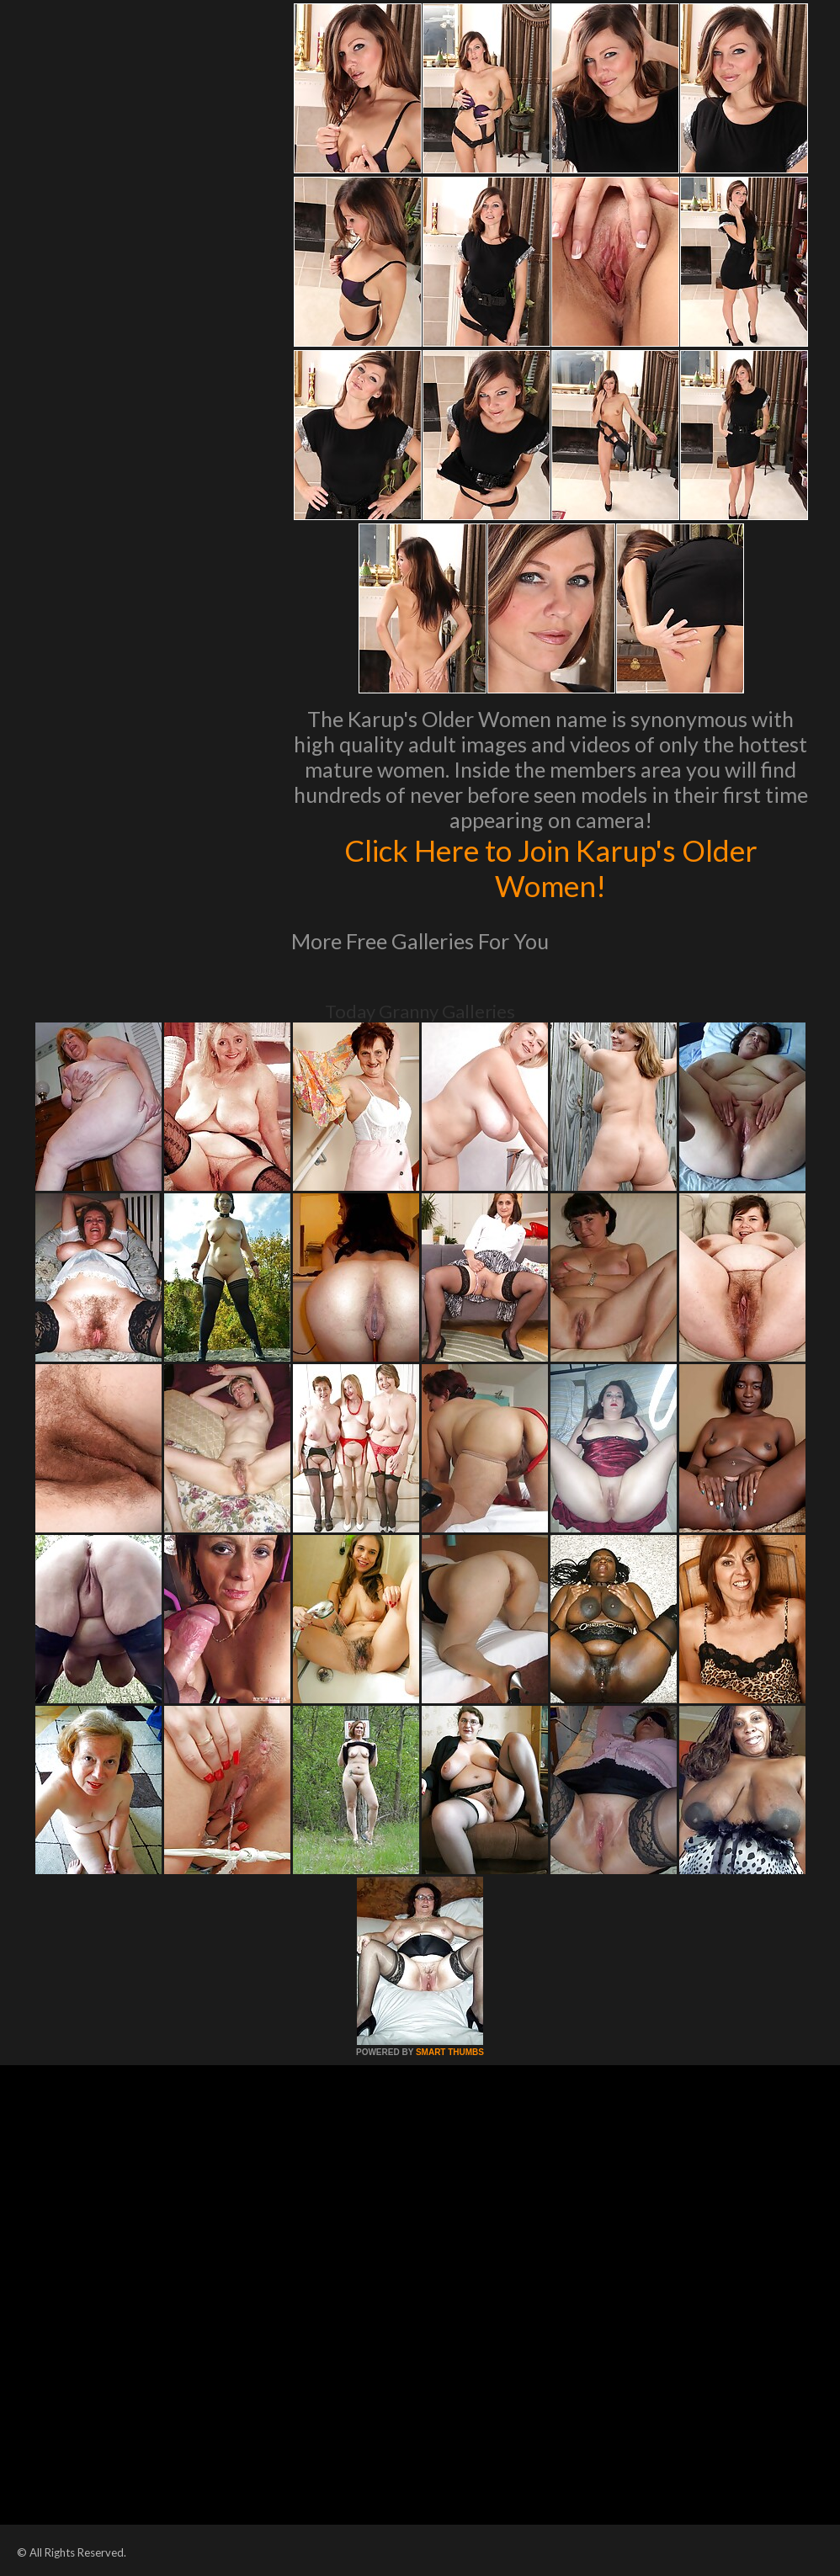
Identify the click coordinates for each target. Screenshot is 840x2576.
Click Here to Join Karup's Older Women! (551, 867)
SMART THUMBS (450, 2052)
